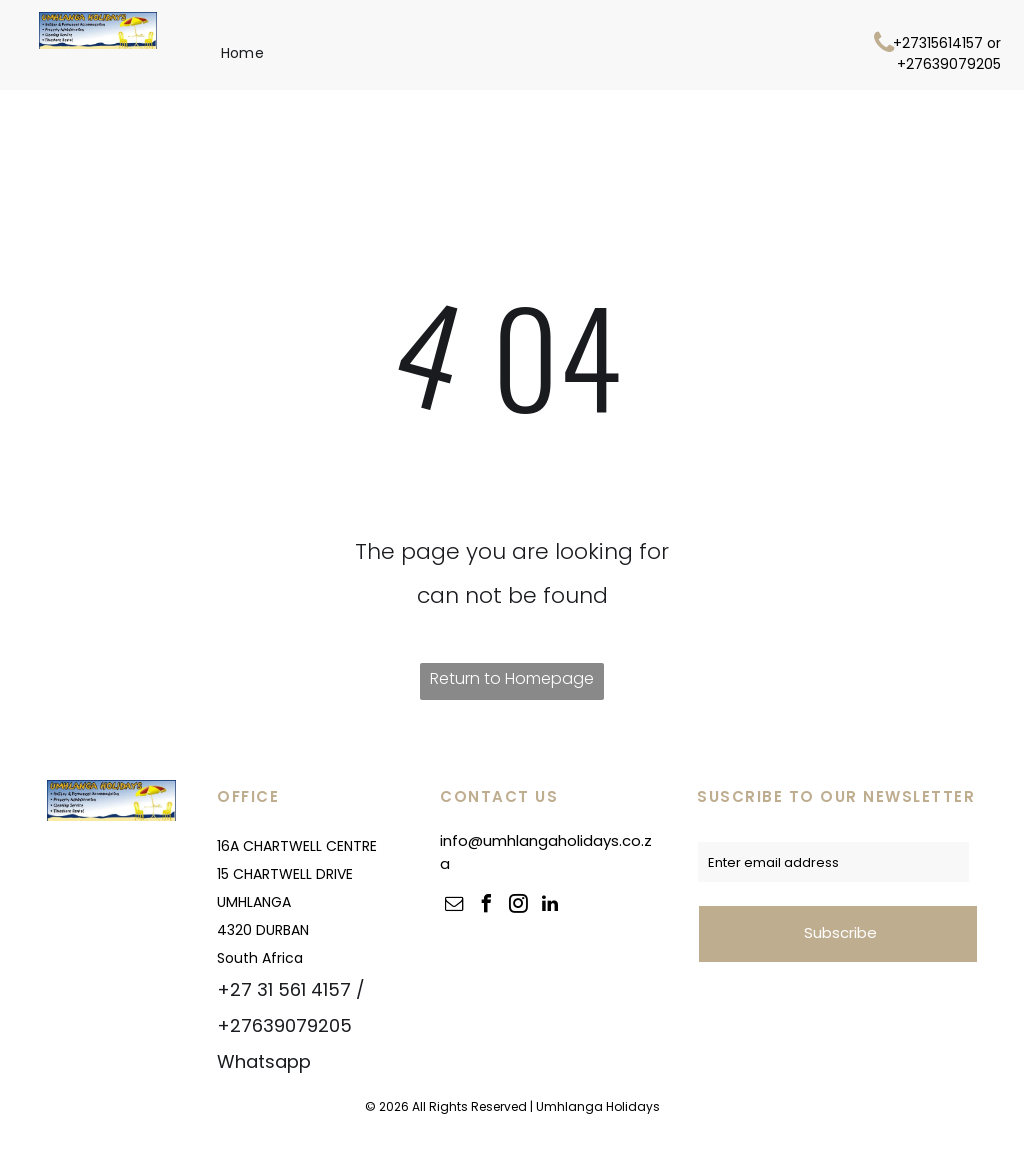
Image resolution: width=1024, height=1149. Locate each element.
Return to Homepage (512, 678)
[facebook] (486, 906)
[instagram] (518, 906)
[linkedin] (550, 906)
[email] (454, 906)
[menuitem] (243, 53)
